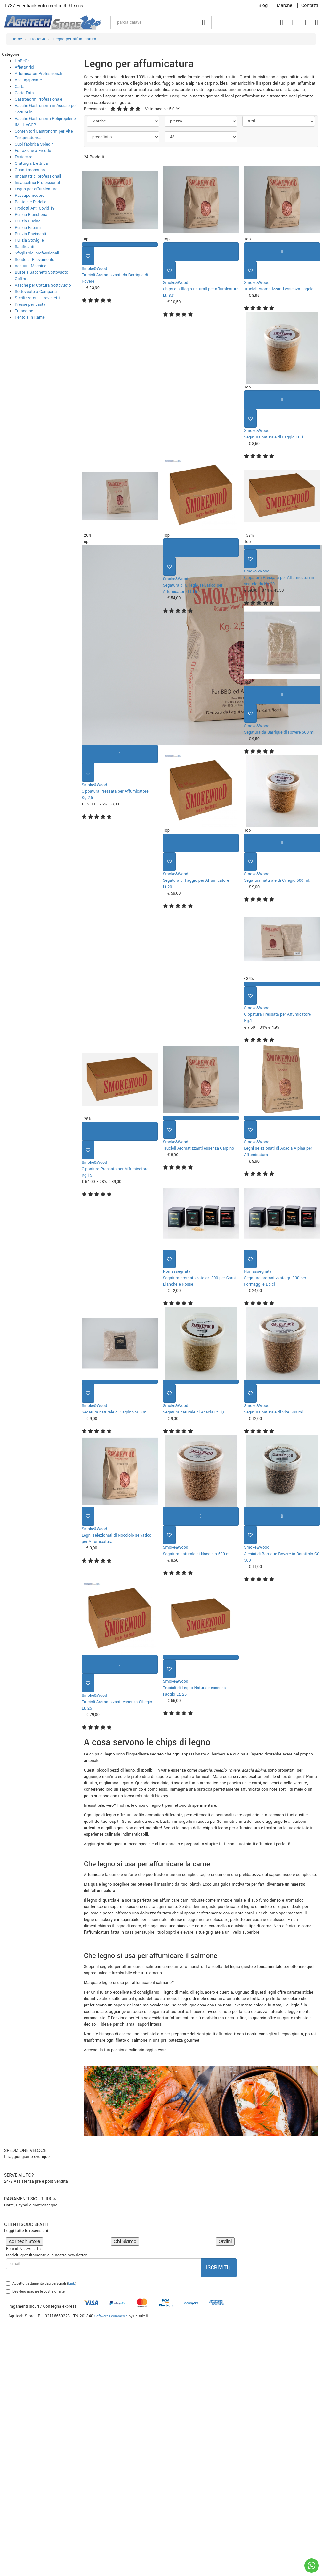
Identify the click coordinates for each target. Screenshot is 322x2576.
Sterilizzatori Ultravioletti (37, 298)
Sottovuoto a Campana (36, 292)
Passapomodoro (29, 195)
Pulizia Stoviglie (29, 240)
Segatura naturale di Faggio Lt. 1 (274, 437)
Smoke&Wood (94, 268)
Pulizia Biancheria (31, 215)
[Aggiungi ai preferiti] (88, 256)
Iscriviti (219, 2267)
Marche (284, 5)
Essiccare (23, 157)
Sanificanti (24, 247)
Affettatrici (24, 67)
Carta (20, 86)
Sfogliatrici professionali (37, 253)
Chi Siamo (125, 2241)
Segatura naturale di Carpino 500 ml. (115, 1412)
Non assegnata (176, 1271)
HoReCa (22, 61)
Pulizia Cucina (28, 221)
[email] (103, 2263)
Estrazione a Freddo (33, 151)
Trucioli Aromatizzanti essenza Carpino (198, 1148)
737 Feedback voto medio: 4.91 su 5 (43, 6)
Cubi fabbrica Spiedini (35, 144)
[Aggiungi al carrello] (201, 251)
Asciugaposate (28, 80)
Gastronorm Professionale (38, 99)
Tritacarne (24, 311)
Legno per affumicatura (36, 189)
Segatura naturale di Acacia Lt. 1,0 (194, 1412)
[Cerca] (204, 22)
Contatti (309, 5)
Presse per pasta (30, 304)
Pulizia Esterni (28, 227)
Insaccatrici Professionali (38, 183)
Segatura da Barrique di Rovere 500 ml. (279, 732)
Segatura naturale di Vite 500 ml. (274, 1412)
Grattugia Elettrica (31, 163)
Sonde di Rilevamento (34, 260)
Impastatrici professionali (38, 176)
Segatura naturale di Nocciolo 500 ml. (197, 1554)
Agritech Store (24, 2241)
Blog (263, 5)
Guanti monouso (30, 170)
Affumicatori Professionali (38, 74)
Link (71, 2283)
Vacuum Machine (30, 266)
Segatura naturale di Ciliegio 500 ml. (277, 880)
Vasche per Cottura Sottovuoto (43, 285)
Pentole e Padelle (30, 202)
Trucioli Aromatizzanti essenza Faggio (278, 289)
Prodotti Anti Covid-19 (35, 208)
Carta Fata (24, 93)
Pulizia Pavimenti (30, 234)
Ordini (225, 2241)
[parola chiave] (153, 22)
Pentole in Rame (30, 317)
